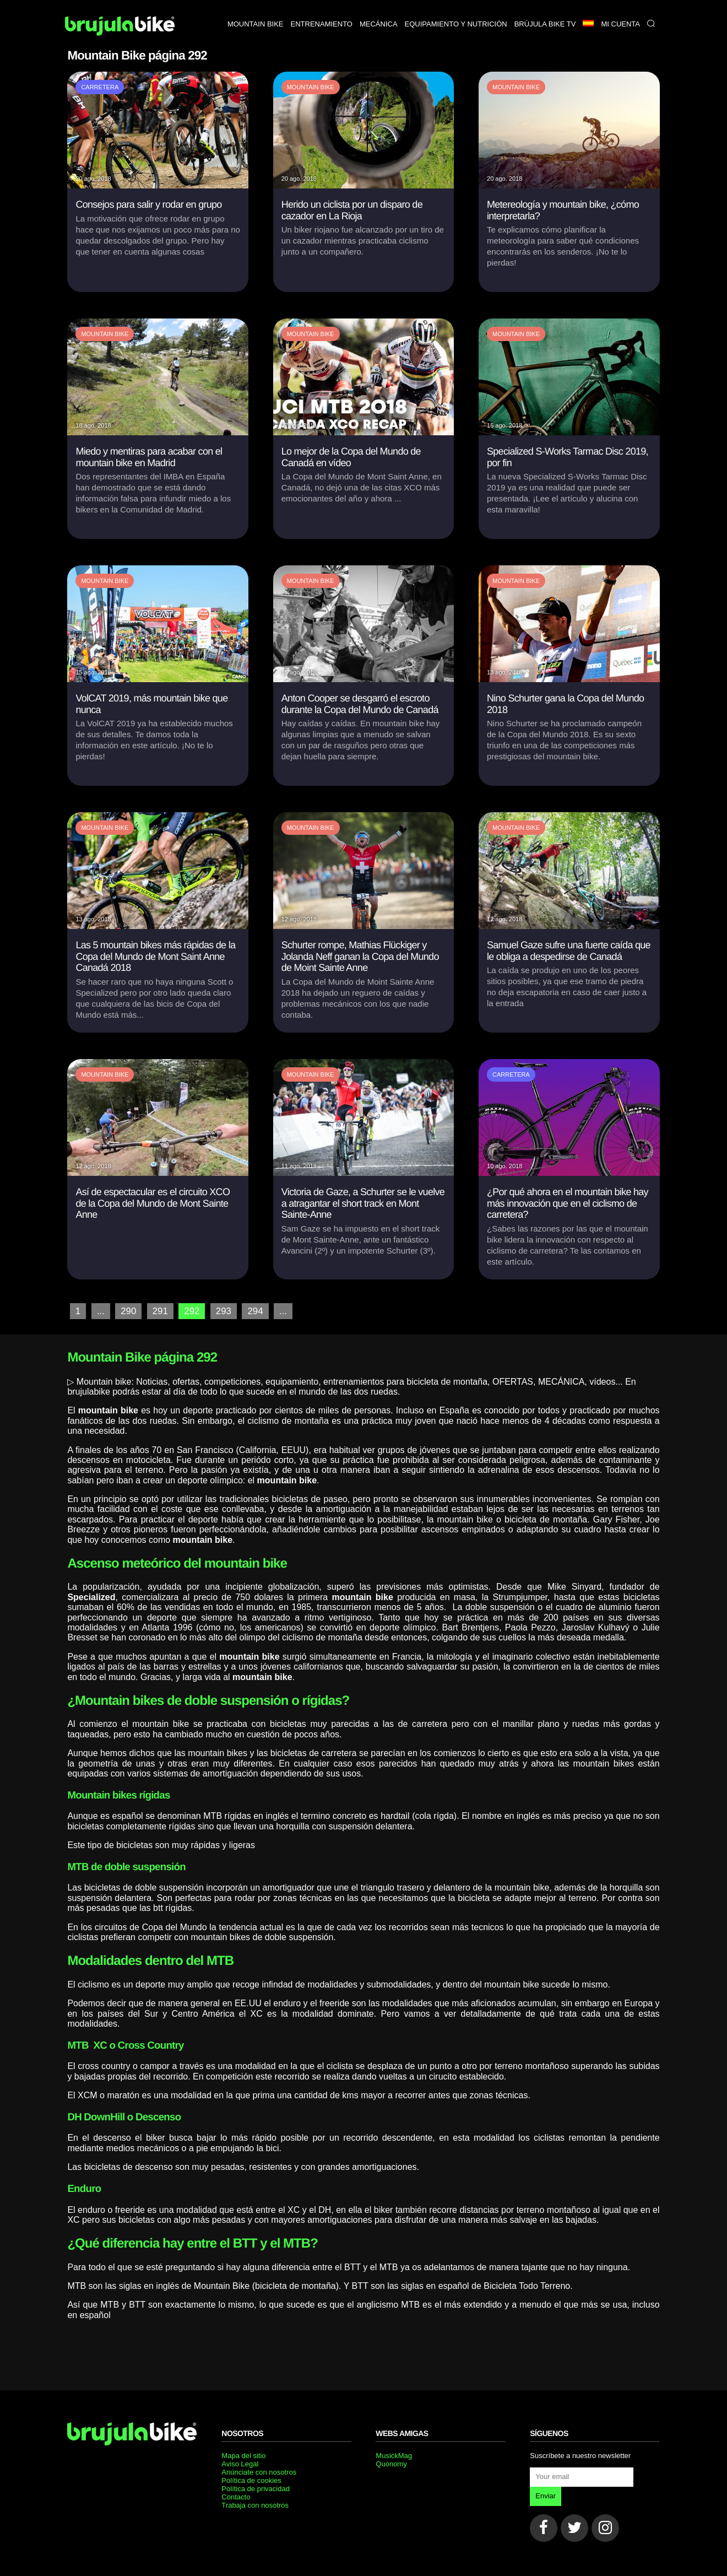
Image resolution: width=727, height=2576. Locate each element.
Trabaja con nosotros (255, 2504)
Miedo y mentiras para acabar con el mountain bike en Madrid (148, 457)
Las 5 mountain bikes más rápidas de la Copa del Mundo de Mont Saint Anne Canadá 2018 (155, 956)
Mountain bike (255, 24)
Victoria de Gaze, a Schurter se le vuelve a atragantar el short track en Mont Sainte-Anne (362, 1203)
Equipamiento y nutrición (456, 24)
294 (251, 1310)
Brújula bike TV (545, 24)
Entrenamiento (321, 24)
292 (189, 1310)
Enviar (545, 2495)
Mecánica (379, 24)
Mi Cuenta (620, 24)
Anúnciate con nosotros (258, 2471)
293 (220, 1310)
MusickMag (394, 2454)
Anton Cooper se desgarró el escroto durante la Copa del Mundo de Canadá (359, 704)
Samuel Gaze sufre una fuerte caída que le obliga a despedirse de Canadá (568, 950)
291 (158, 1310)
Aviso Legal (239, 2463)
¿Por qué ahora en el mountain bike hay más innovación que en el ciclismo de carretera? (567, 1203)
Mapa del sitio (243, 2454)
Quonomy (391, 2463)
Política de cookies (251, 2479)
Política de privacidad (255, 2487)
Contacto (235, 2496)
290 (127, 1310)
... (100, 1310)
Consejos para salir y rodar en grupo (148, 204)
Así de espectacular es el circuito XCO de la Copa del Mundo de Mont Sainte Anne (152, 1203)
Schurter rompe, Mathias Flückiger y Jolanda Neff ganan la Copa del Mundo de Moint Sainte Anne (360, 956)
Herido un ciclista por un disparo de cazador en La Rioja (351, 210)
